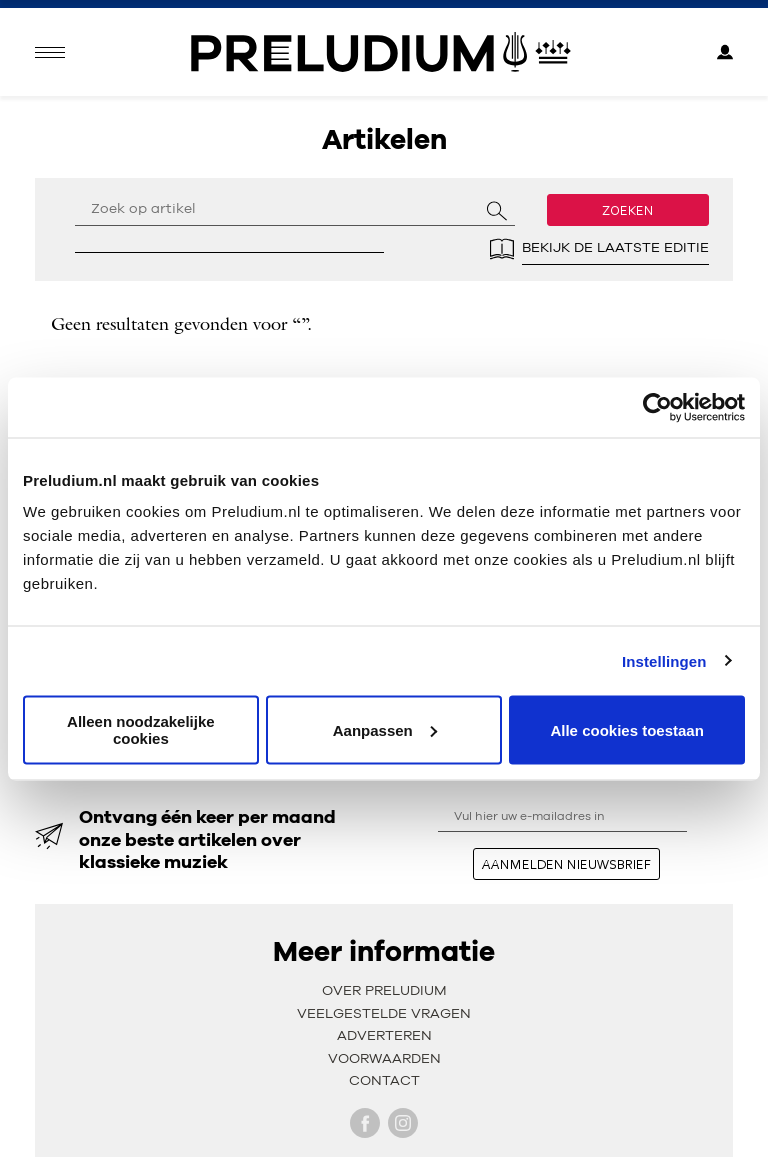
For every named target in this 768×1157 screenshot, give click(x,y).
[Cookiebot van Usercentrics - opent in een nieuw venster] (657, 407)
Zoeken (628, 210)
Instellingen (664, 660)
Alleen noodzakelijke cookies (141, 730)
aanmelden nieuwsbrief (566, 864)
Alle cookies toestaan (626, 729)
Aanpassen (385, 729)
